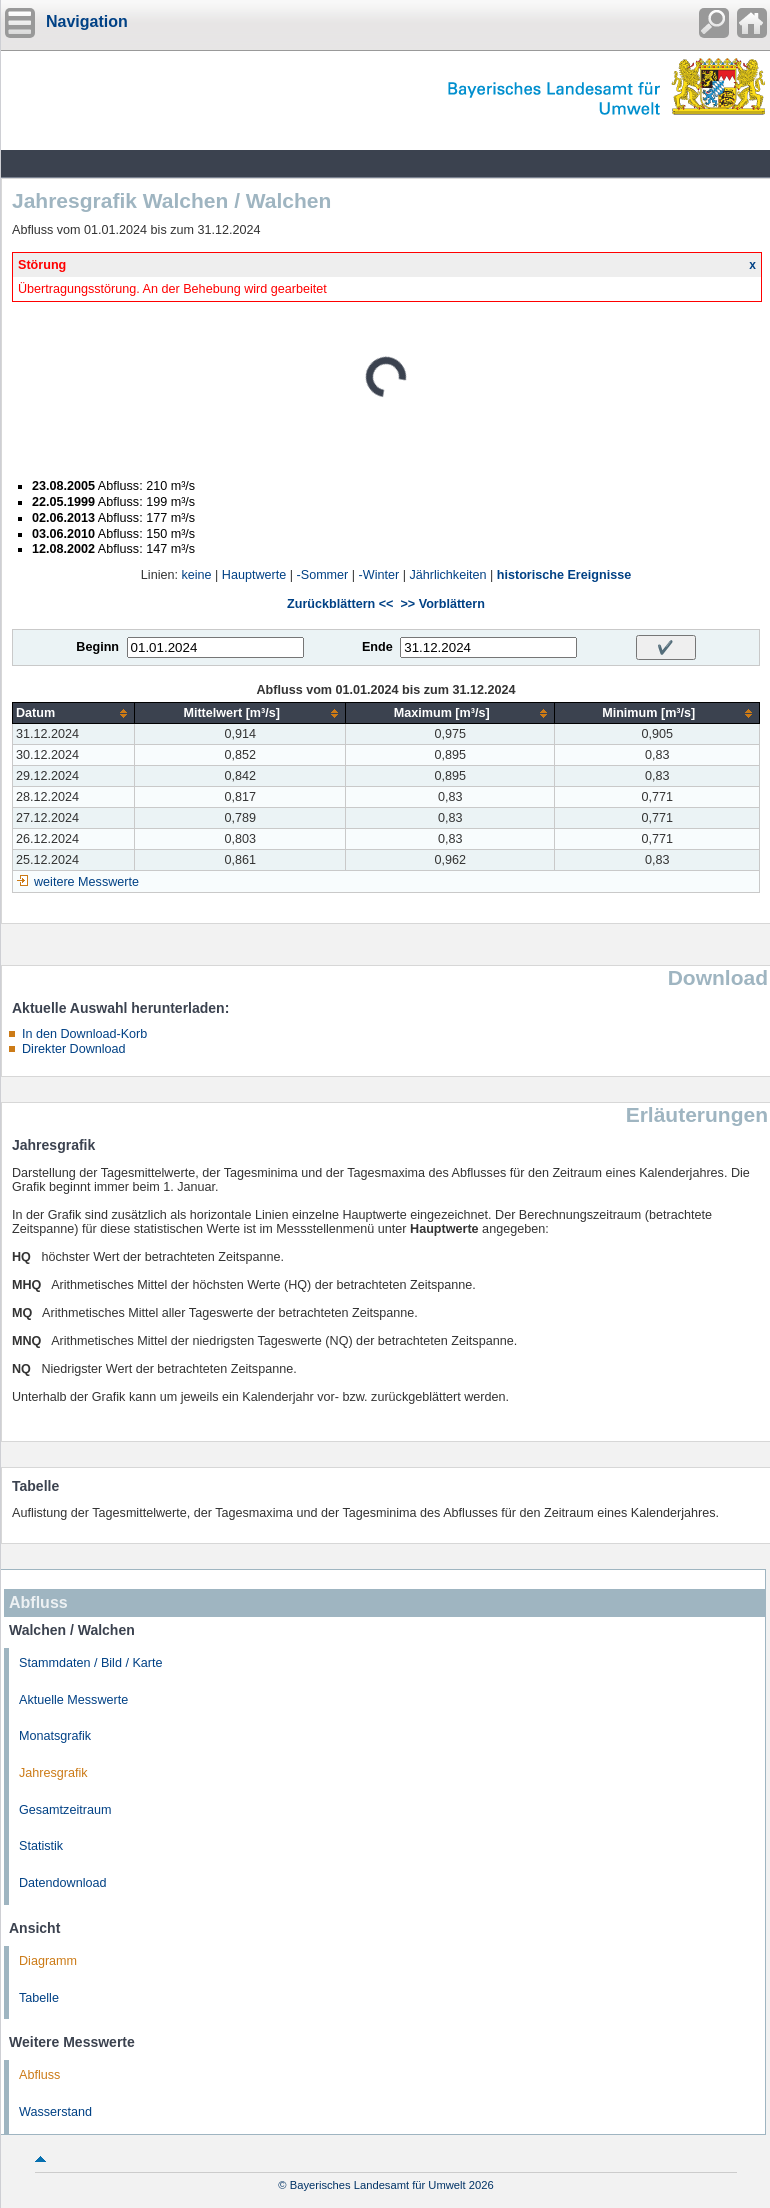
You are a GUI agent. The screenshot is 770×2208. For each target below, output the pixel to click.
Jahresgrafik (53, 1773)
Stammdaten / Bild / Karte (91, 1663)
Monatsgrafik (55, 1736)
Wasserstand (55, 2112)
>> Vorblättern (442, 604)
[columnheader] (74, 713)
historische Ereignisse (564, 575)
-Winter (379, 575)
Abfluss (39, 2075)
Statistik (41, 1846)
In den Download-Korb (84, 1034)
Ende (377, 647)
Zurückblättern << (340, 604)
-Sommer (323, 575)
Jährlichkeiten (447, 575)
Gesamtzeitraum (65, 1810)
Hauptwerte (254, 575)
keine (196, 575)
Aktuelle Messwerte (73, 1700)
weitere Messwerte (86, 882)
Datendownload (63, 1883)
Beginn (97, 647)
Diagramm (48, 1961)
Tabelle (39, 1998)
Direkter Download (74, 1049)
